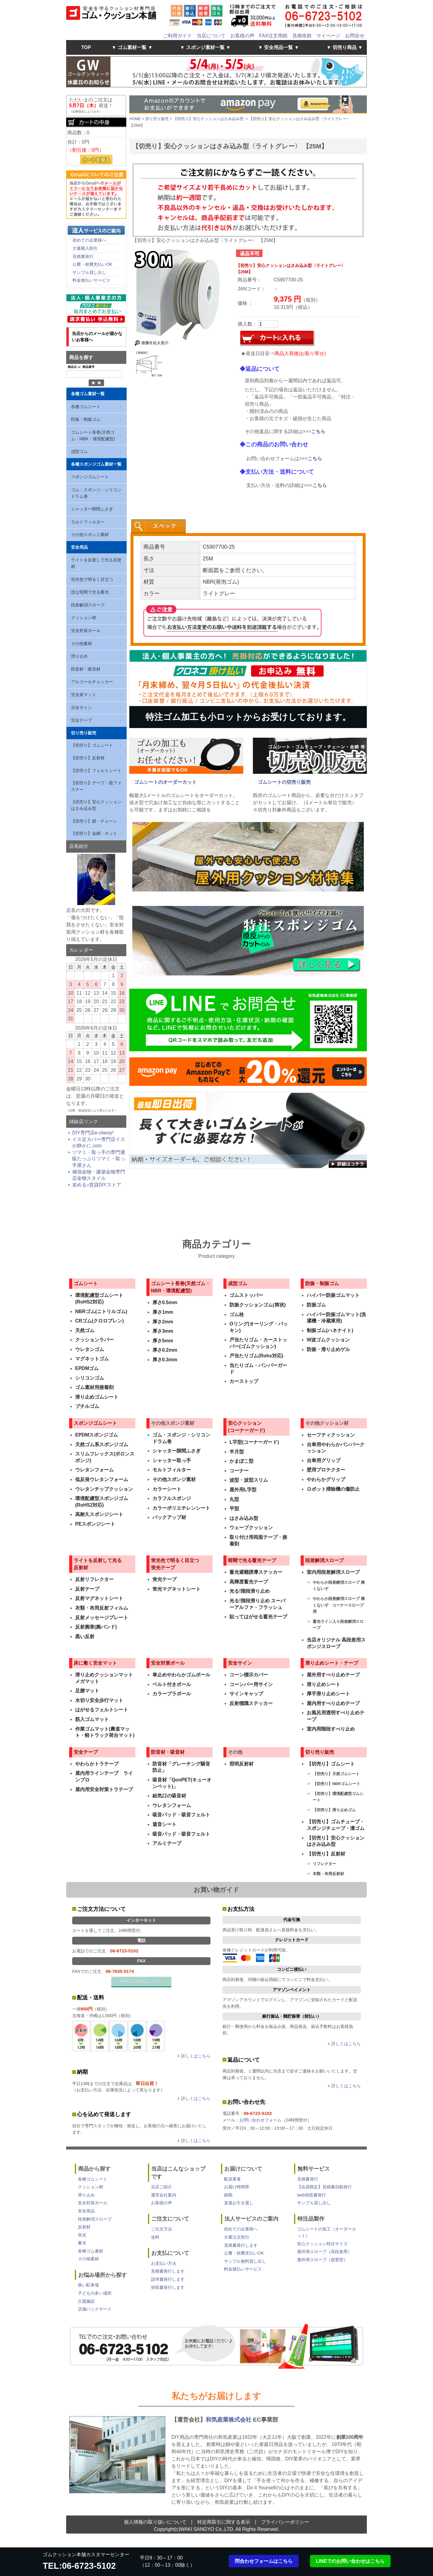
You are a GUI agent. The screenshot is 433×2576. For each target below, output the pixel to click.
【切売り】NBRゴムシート (336, 1783)
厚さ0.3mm (164, 1359)
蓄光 (82, 2242)
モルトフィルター (88, 521)
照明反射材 (241, 1763)
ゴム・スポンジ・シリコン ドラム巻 (96, 493)
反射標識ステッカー (251, 1703)
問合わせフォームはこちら (264, 2561)
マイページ (328, 35)
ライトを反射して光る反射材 (96, 563)
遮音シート (164, 1824)
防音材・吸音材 (85, 669)
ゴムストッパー (246, 1295)
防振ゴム (316, 1304)
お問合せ (354, 35)
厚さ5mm (162, 1340)
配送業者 (232, 2179)
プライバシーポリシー (285, 2522)
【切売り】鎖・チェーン (94, 821)
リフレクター (324, 1863)
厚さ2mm (162, 1321)
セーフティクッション (331, 1434)
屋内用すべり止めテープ (333, 1703)
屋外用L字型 (242, 1489)
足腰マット (87, 1690)
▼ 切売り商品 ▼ (344, 47)
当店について (211, 35)
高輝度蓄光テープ (248, 1581)
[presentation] (158, 526)
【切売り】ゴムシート (92, 745)
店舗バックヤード (95, 2309)
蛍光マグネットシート (176, 1589)
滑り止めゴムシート (96, 1397)
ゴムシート (86, 1283)
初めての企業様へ (89, 240)
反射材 (84, 2226)
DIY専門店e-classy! (93, 1132)
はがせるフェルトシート (101, 1709)
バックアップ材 (169, 1517)
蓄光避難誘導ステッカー (255, 1572)
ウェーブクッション (251, 1527)
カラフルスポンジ (171, 1498)
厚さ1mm (162, 1312)
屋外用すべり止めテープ (333, 1674)
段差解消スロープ (88, 605)
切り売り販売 (83, 732)
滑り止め (79, 656)
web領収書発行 (311, 2195)
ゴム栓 (236, 1314)
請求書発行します (168, 2279)
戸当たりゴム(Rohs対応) (256, 1355)
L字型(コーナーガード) (254, 1442)
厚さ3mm (162, 1331)
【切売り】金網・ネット (94, 833)
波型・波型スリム (248, 1480)
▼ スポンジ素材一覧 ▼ (205, 47)
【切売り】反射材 (88, 757)
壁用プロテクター (326, 1469)
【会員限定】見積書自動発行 (324, 2186)
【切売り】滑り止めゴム (334, 1810)
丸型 (234, 1499)
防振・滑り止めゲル (328, 1349)
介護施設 (86, 2301)
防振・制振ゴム (85, 419)
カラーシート (166, 1489)
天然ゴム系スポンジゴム (101, 1444)
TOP (86, 47)
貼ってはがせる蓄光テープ (258, 1616)
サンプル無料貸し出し (245, 2261)
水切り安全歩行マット (99, 1700)
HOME (135, 118)
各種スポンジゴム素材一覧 (96, 464)
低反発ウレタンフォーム (101, 1479)
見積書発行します (168, 2271)
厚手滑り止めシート (328, 1693)
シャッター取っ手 (171, 1460)
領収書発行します (168, 2287)
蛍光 (82, 2235)
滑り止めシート (323, 1684)
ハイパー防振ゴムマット (333, 1295)
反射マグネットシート (99, 1598)
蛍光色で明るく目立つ (92, 579)
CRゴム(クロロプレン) (99, 1320)
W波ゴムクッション (328, 1339)
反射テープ (87, 1589)
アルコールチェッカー (92, 681)
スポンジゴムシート (90, 476)
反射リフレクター (94, 1579)
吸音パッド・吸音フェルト (181, 1814)
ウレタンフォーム (94, 1469)
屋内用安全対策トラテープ (104, 1789)
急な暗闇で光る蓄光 (90, 592)
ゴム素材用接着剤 (94, 1387)
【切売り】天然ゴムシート (336, 1774)
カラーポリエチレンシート (181, 1508)
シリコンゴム (89, 1378)
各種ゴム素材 (90, 2251)
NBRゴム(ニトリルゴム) (101, 1311)
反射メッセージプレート (101, 1617)
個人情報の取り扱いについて (155, 2522)
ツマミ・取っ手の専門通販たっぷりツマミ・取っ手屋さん (98, 1159)
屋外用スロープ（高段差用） (324, 2251)
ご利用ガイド (177, 35)
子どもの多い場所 (95, 2293)
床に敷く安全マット (95, 1663)
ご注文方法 (161, 2229)
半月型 (236, 1451)
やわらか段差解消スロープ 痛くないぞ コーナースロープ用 (339, 1605)
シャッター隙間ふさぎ (92, 509)
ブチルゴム (87, 1406)
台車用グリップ (323, 1460)
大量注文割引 (236, 2237)
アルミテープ (166, 1843)
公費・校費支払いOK (92, 264)
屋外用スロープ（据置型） (322, 2259)
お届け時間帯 (236, 2186)
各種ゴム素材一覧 (88, 393)
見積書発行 (83, 256)
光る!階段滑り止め (249, 1591)
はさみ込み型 (243, 1518)
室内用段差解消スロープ (333, 1572)
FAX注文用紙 (273, 35)
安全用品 (79, 547)
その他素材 (81, 643)
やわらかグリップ (326, 1479)
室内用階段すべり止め (331, 1728)
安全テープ (81, 720)
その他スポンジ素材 (90, 534)
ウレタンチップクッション (104, 1489)
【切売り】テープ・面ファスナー (96, 786)
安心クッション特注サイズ (322, 2243)
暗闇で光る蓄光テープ (252, 1560)
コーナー (239, 1470)
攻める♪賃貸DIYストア (96, 1184)
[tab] (158, 526)
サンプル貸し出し (89, 272)
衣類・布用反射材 (328, 1873)
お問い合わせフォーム (260, 2120)
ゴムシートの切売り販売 (284, 782)
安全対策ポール (85, 630)
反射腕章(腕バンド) (96, 1626)
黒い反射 (84, 1636)
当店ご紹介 (161, 2186)
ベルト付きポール (171, 1684)
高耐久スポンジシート (99, 1514)
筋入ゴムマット (92, 1719)
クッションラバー (94, 1339)
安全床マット (83, 694)
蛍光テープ (164, 1579)
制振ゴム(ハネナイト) (330, 1330)
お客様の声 (242, 35)
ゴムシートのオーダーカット (165, 782)
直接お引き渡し (238, 2202)
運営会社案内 (163, 2195)
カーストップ (243, 1381)
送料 (155, 2237)
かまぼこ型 (241, 1461)
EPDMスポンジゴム (96, 1434)
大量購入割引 (85, 248)
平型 (234, 1508)
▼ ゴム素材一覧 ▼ (132, 47)
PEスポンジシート (95, 1524)
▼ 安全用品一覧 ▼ (278, 47)
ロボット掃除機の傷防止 (333, 1489)
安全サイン (81, 707)
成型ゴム (79, 451)
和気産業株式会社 (229, 2419)
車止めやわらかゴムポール (181, 1674)
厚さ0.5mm (164, 1302)
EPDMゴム (87, 1368)
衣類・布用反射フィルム (101, 1607)
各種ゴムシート (85, 406)
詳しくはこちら (195, 2056)
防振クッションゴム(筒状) (257, 1304)
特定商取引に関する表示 (223, 2522)
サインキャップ (246, 1693)
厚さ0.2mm (164, 1350)
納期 (228, 2195)
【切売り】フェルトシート (96, 770)
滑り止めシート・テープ (331, 1663)
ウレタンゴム (89, 1349)
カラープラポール (171, 1693)
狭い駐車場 (88, 2285)
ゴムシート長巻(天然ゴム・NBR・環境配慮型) (93, 435)
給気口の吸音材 (169, 1795)
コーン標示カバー (248, 1674)
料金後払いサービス (91, 280)
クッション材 (83, 617)
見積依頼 (302, 35)
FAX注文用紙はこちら (141, 1981)
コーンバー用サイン (251, 1684)
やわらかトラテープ (96, 1763)
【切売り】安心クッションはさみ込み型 (96, 805)
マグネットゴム (92, 1358)
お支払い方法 (163, 2263)
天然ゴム (84, 1330)
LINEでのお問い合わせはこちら (350, 2561)
